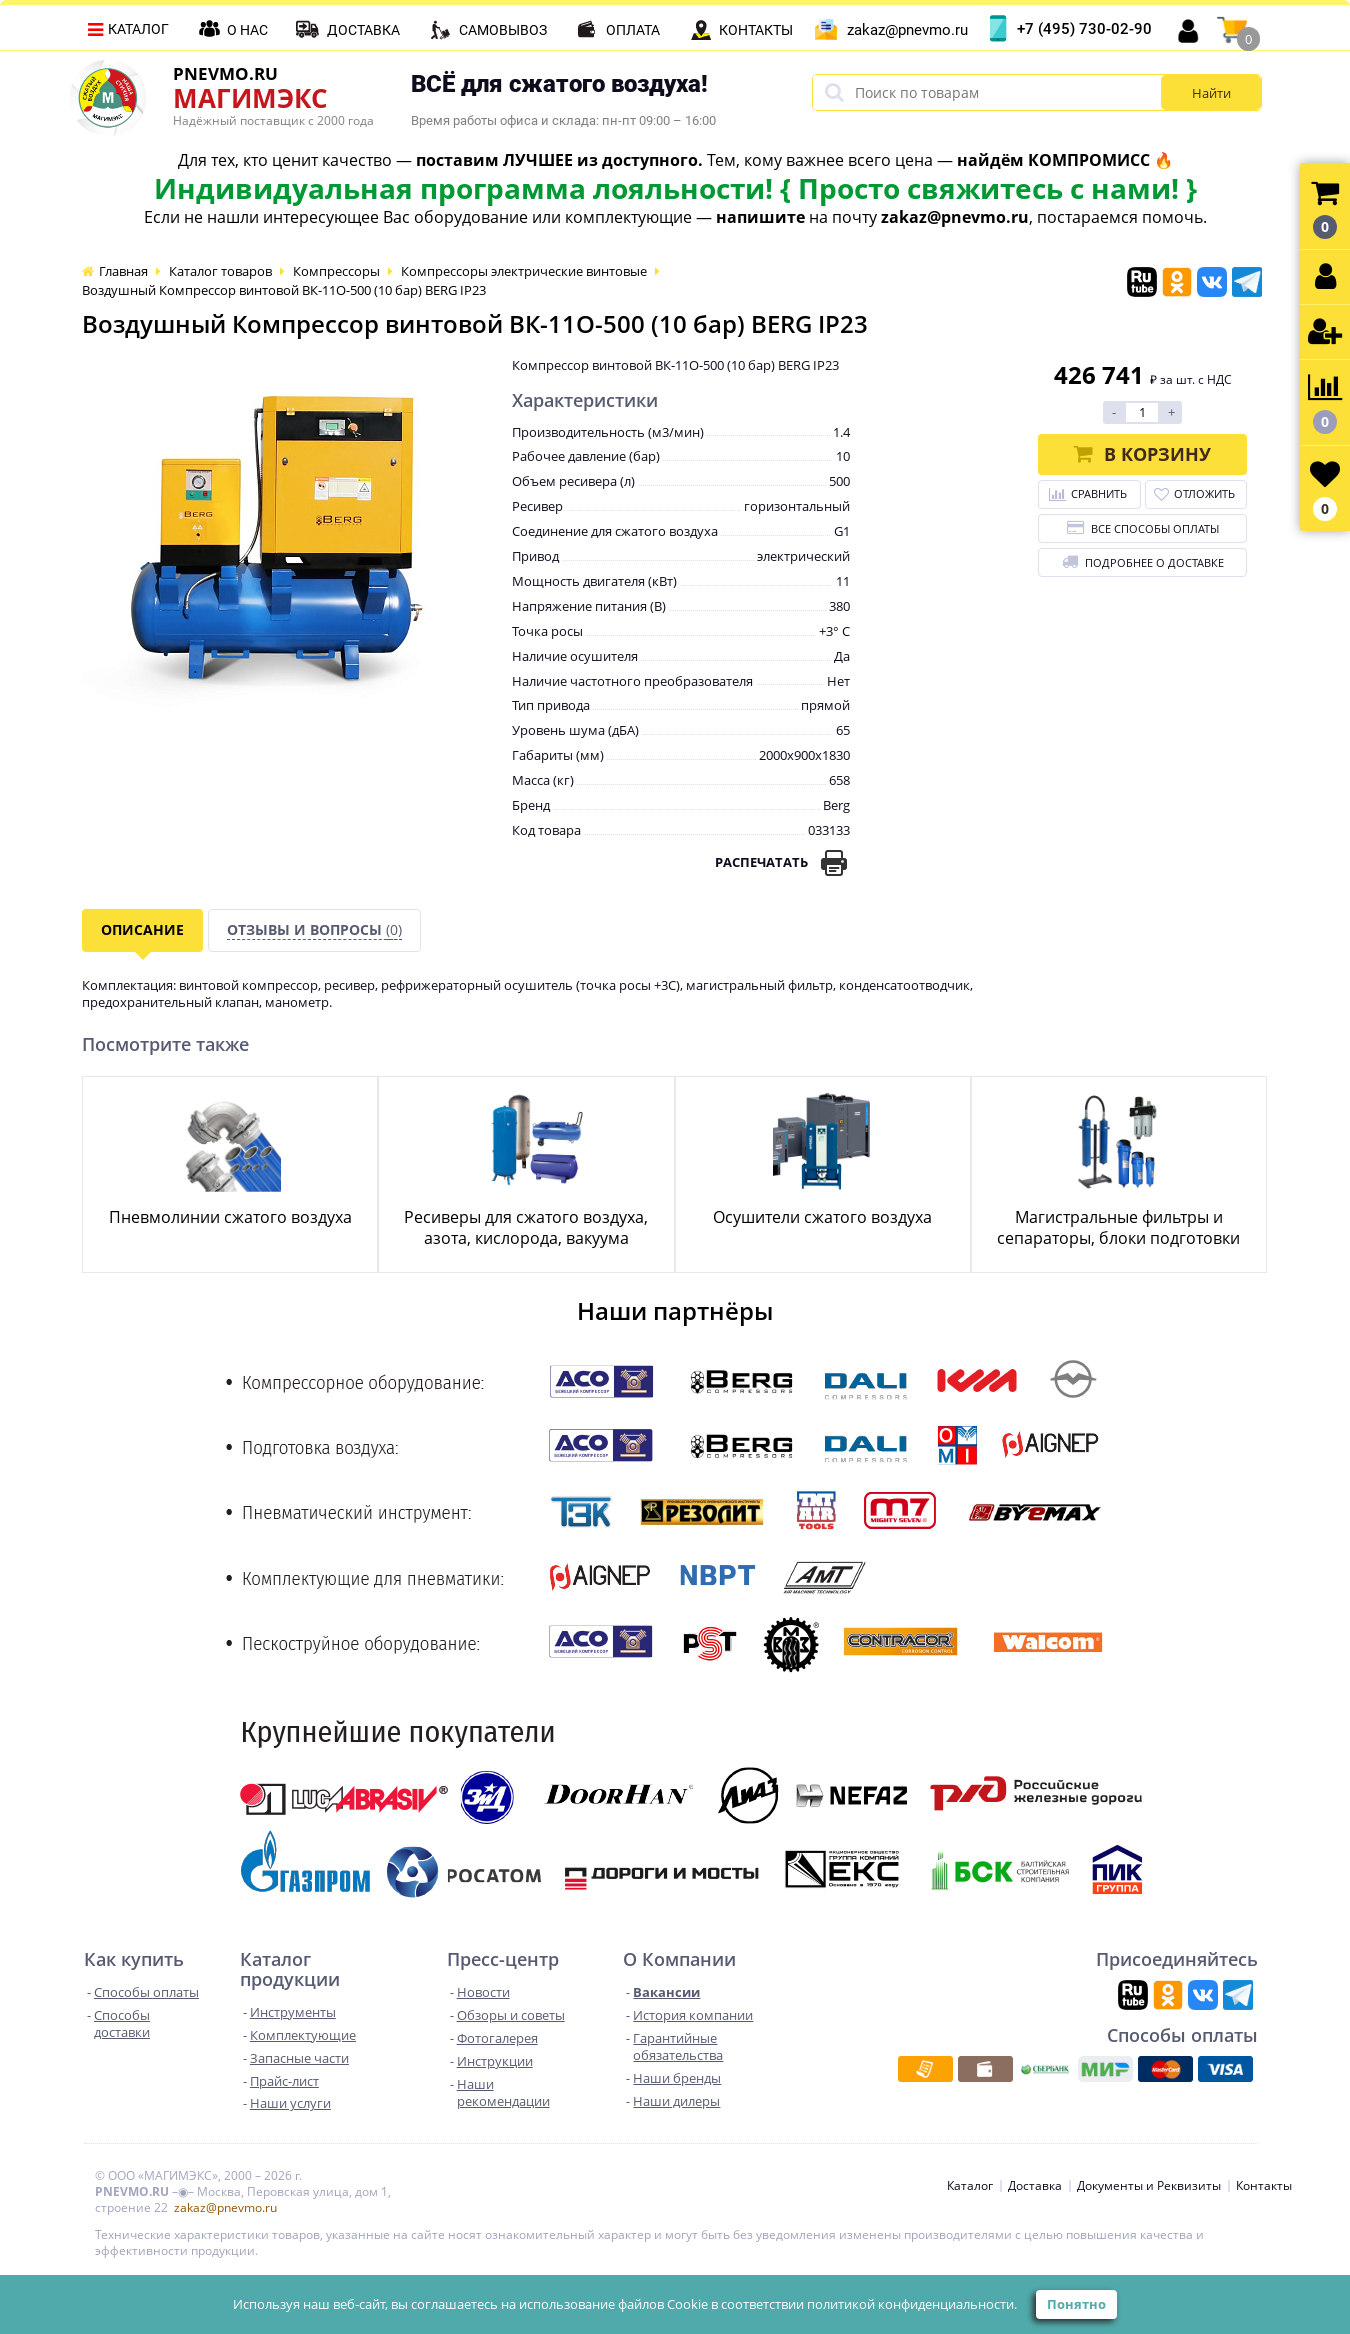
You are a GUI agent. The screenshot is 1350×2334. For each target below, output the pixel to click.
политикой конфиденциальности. (912, 2304)
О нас (247, 30)
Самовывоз (503, 30)
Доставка (363, 30)
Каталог (138, 29)
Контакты (756, 30)
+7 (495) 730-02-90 (1084, 29)
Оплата (633, 30)
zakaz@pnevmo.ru (907, 30)
